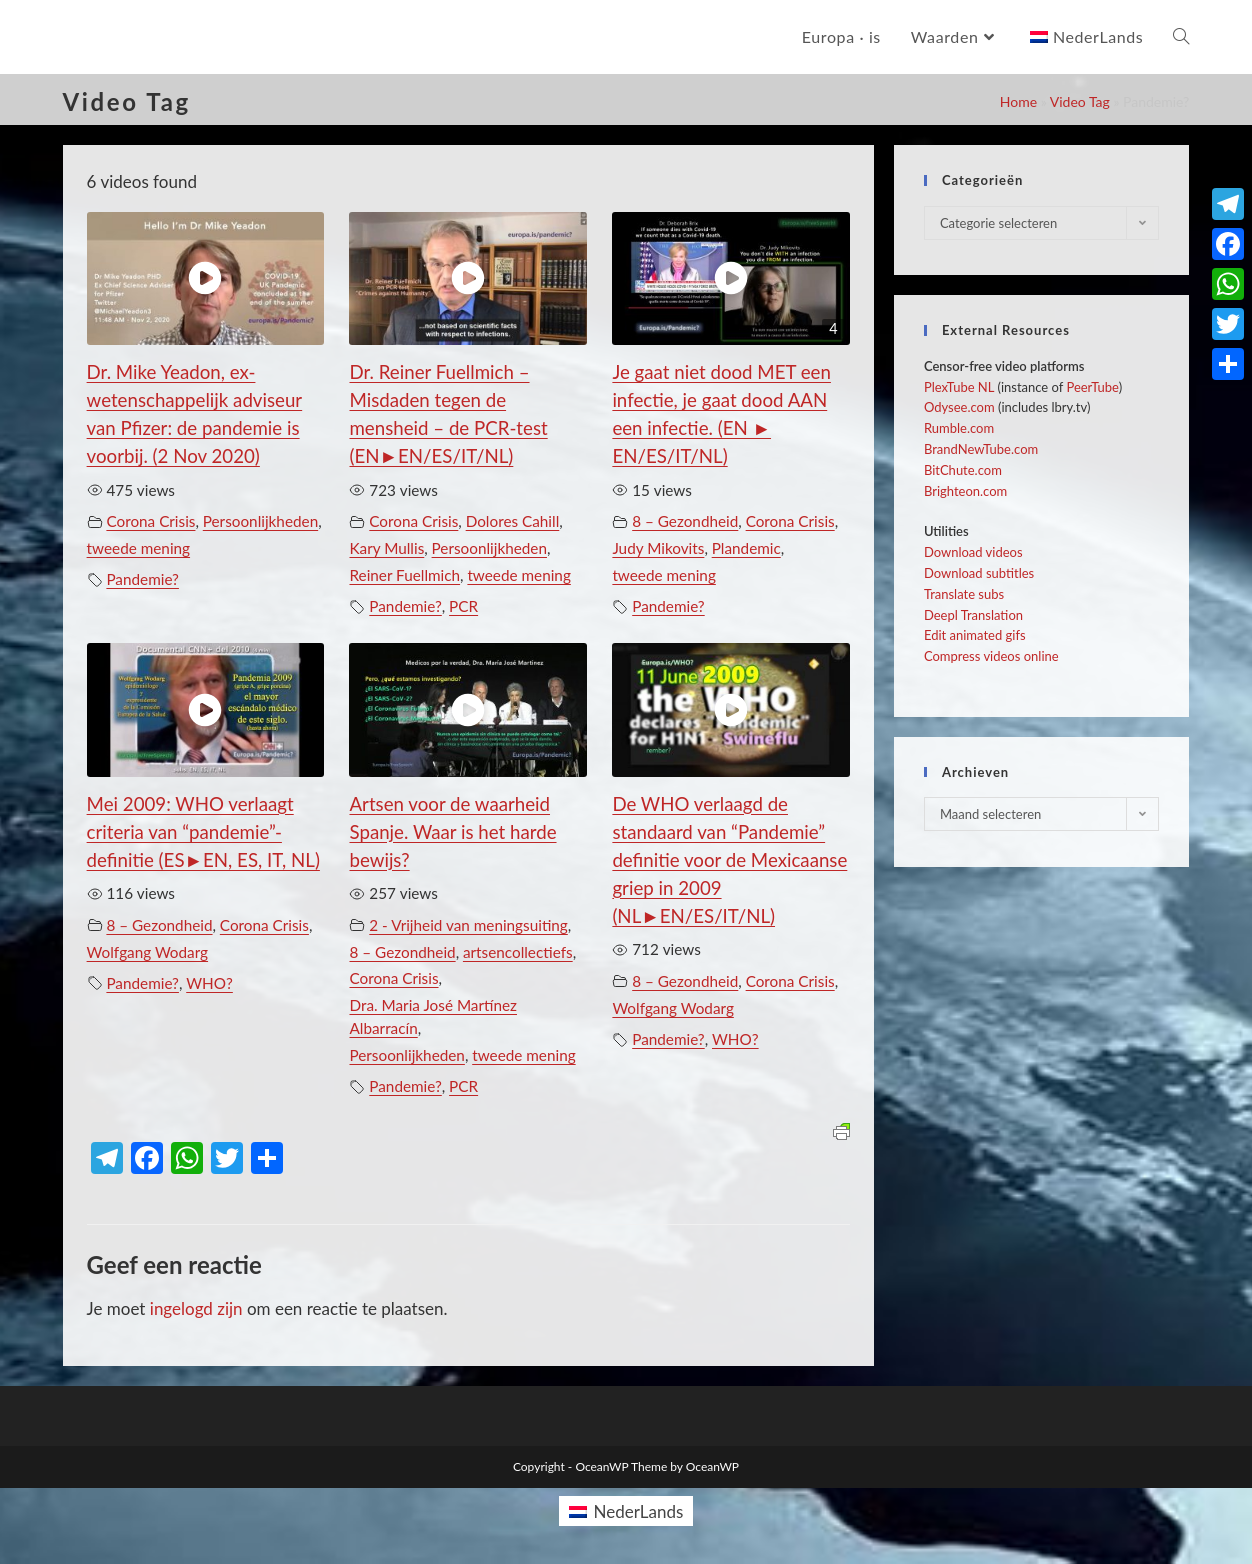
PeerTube (1092, 387)
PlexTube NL (959, 387)
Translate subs (964, 594)
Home (1018, 101)
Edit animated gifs (975, 635)
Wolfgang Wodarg (147, 952)
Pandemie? (142, 579)
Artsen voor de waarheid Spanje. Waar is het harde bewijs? (452, 832)
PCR (463, 606)
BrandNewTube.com (981, 449)
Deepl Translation (973, 615)
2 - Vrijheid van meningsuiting (468, 925)
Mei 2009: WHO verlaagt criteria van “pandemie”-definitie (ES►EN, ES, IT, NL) (203, 832)
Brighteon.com (965, 491)
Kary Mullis (386, 548)
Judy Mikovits (658, 548)
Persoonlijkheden (260, 521)
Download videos (973, 552)
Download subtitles (979, 573)
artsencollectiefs (518, 952)
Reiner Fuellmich (404, 575)
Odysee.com (959, 407)
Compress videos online (991, 656)
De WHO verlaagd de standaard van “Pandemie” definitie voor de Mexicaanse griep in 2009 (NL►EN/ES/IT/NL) (729, 860)
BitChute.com (963, 470)
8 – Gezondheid (685, 521)
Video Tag (1080, 101)
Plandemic (746, 548)
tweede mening (138, 548)
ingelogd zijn (196, 1308)
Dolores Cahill (513, 521)
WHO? (209, 983)
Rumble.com (959, 428)
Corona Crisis (150, 521)
